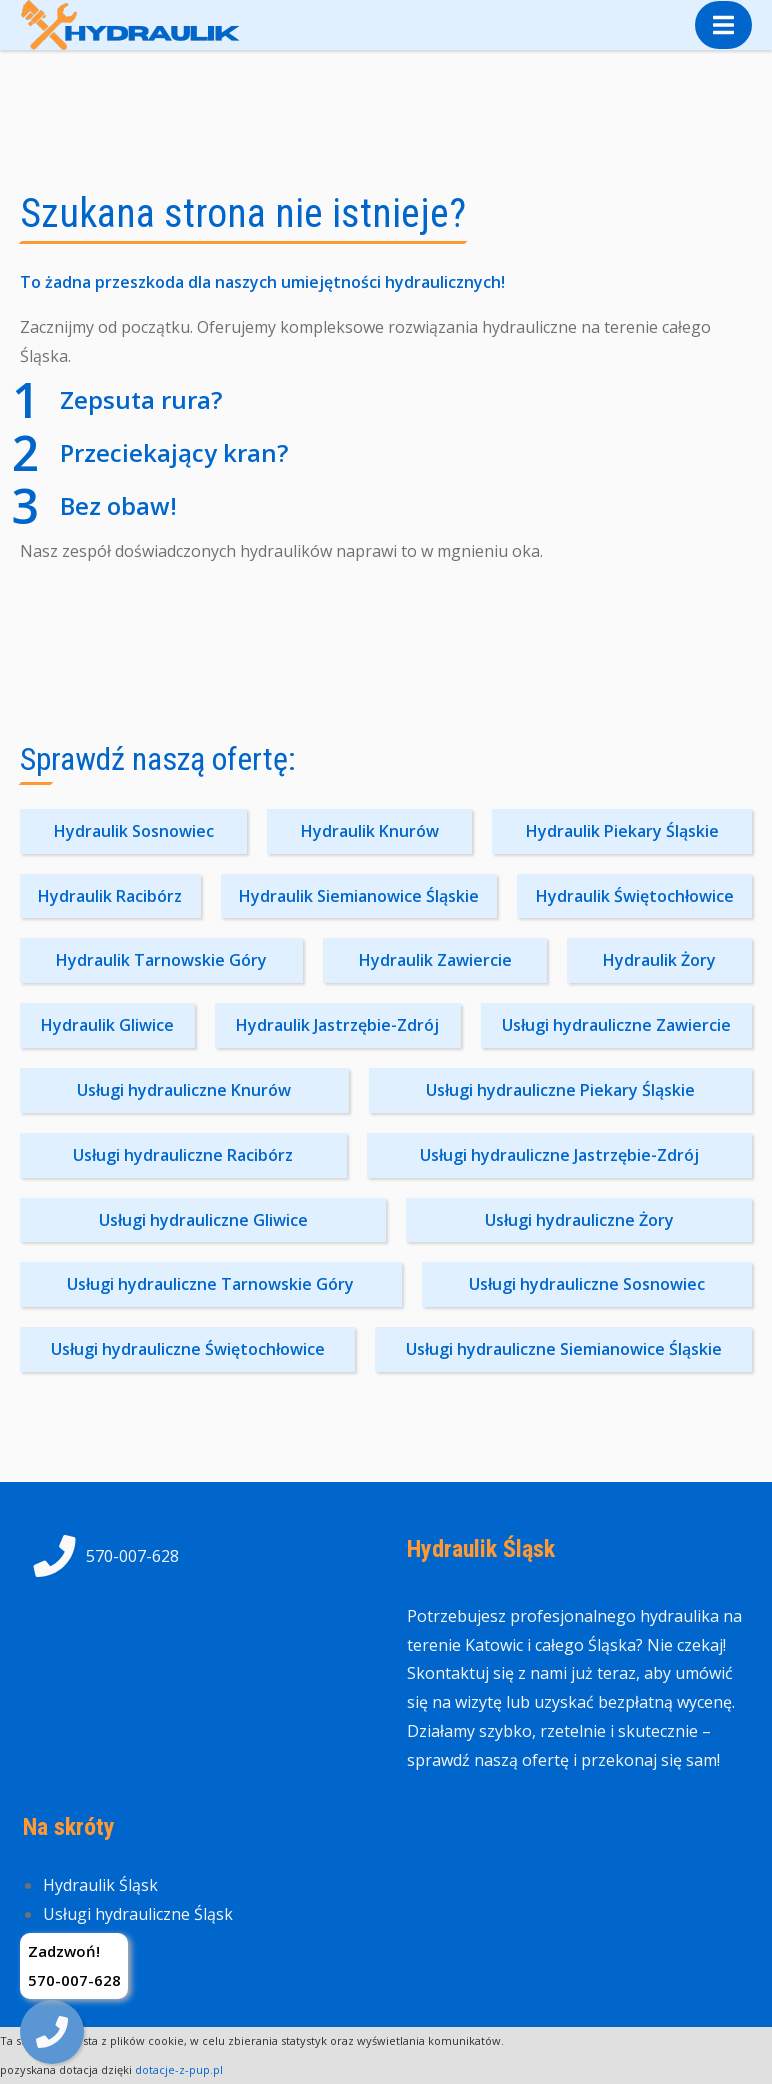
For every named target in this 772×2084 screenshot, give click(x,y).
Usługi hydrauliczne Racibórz (183, 1155)
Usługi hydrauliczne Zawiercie (616, 1025)
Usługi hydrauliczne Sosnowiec (587, 1284)
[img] (52, 2032)
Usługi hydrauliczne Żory (579, 1220)
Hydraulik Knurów (370, 831)
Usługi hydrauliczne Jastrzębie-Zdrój (559, 1155)
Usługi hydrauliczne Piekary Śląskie (560, 1090)
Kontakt (73, 1943)
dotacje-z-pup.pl (179, 2069)
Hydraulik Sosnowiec (134, 831)
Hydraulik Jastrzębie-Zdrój (337, 1025)
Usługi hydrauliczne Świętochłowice (188, 1349)
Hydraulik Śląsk (100, 1885)
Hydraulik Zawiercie (435, 960)
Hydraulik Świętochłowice (635, 896)
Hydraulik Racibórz (110, 896)
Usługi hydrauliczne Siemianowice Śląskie (564, 1349)
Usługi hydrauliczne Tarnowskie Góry (210, 1284)
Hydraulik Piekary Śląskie (622, 831)
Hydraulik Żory (659, 960)
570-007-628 (101, 1556)
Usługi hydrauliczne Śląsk (138, 1914)
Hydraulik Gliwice (107, 1025)
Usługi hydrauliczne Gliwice (203, 1220)
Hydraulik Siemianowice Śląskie (359, 896)
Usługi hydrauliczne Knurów (184, 1090)
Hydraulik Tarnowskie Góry (161, 960)
